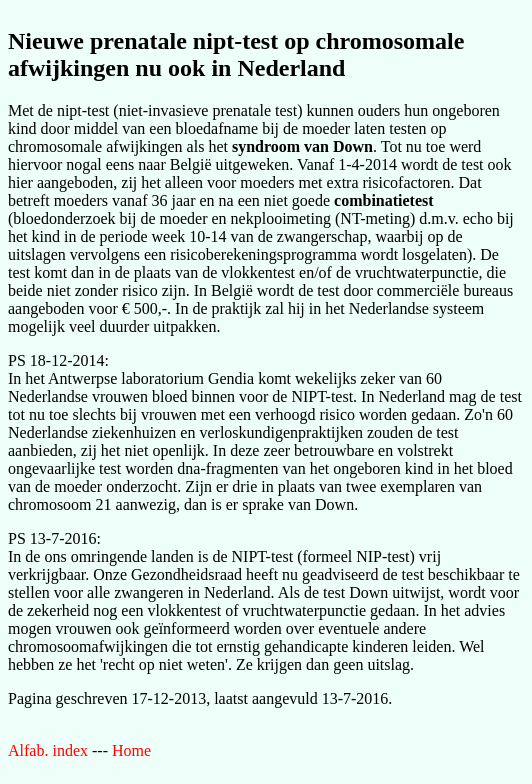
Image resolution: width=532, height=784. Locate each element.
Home (131, 750)
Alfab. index (48, 750)
